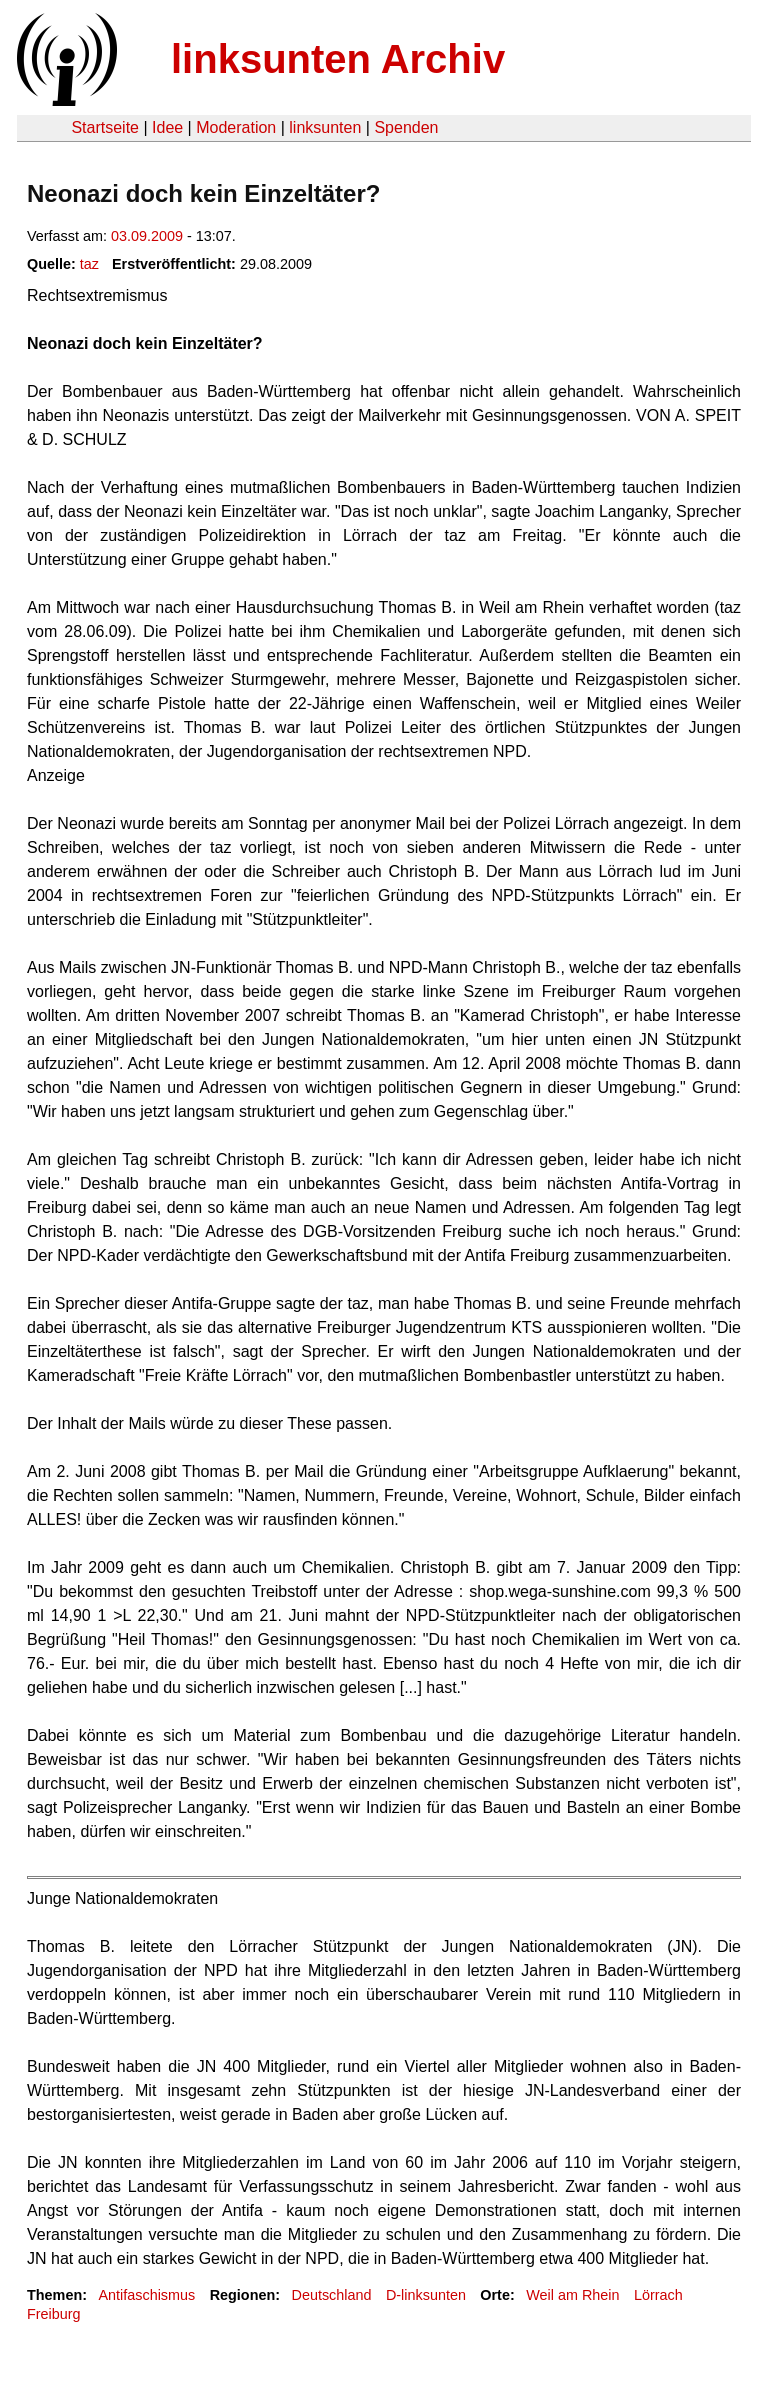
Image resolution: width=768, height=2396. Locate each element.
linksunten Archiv (338, 59)
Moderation (236, 127)
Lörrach (658, 2295)
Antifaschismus (146, 2295)
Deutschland (332, 2295)
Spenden (406, 127)
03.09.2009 (147, 236)
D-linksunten (426, 2295)
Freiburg (54, 2314)
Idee (167, 127)
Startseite (105, 127)
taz (89, 264)
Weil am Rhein (572, 2295)
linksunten (325, 127)
